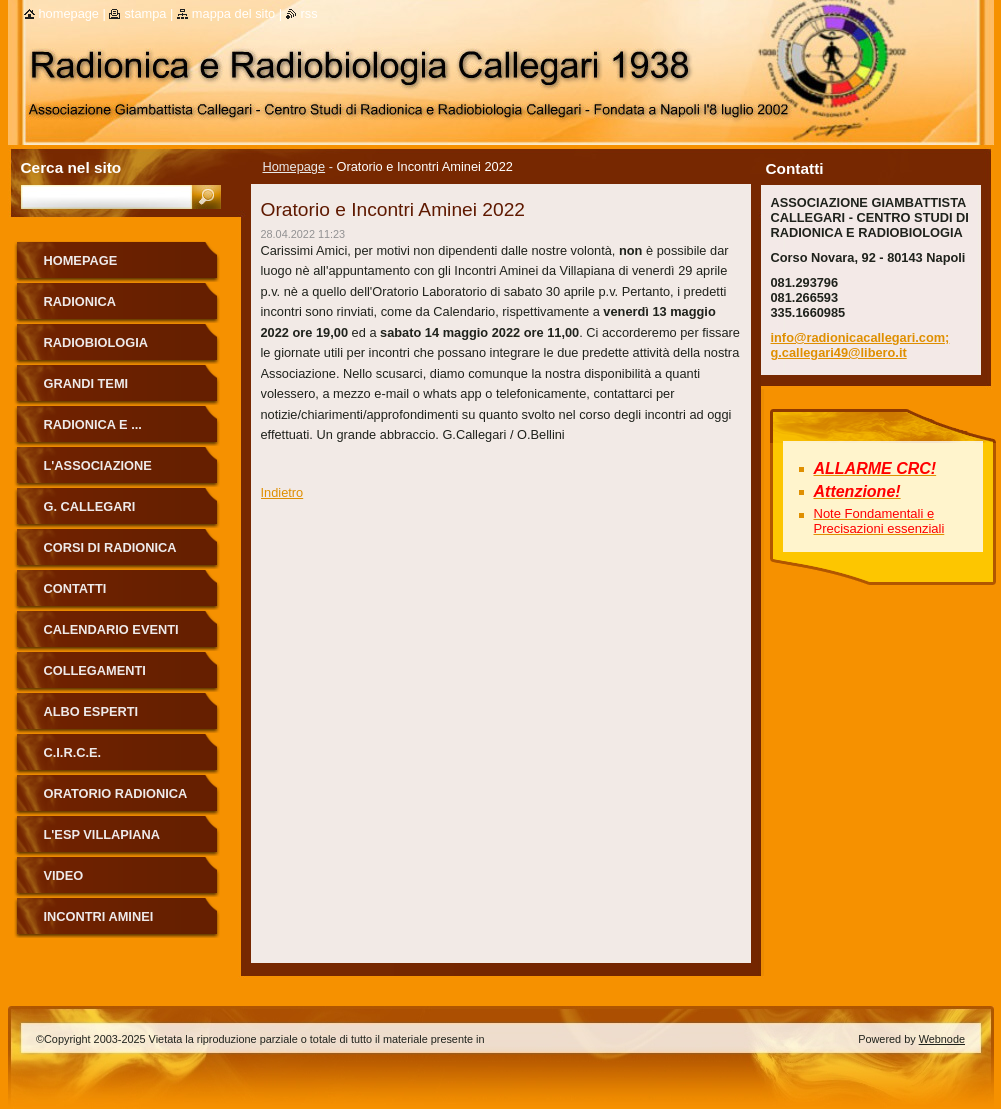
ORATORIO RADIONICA (116, 793)
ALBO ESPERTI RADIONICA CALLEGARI (119, 718)
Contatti (75, 588)
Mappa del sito (233, 13)
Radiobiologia (96, 342)
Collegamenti (95, 670)
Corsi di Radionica (110, 547)
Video (64, 875)
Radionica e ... (93, 424)
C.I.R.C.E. (73, 752)
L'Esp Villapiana (102, 834)
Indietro (282, 492)
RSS (309, 13)
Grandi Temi (86, 383)
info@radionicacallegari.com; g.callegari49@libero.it (860, 345)
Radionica (80, 301)
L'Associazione (98, 465)
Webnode (942, 1039)
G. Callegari (90, 506)
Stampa (145, 13)
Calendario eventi (111, 629)
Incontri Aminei (99, 916)
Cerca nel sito (71, 167)
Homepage (294, 166)
